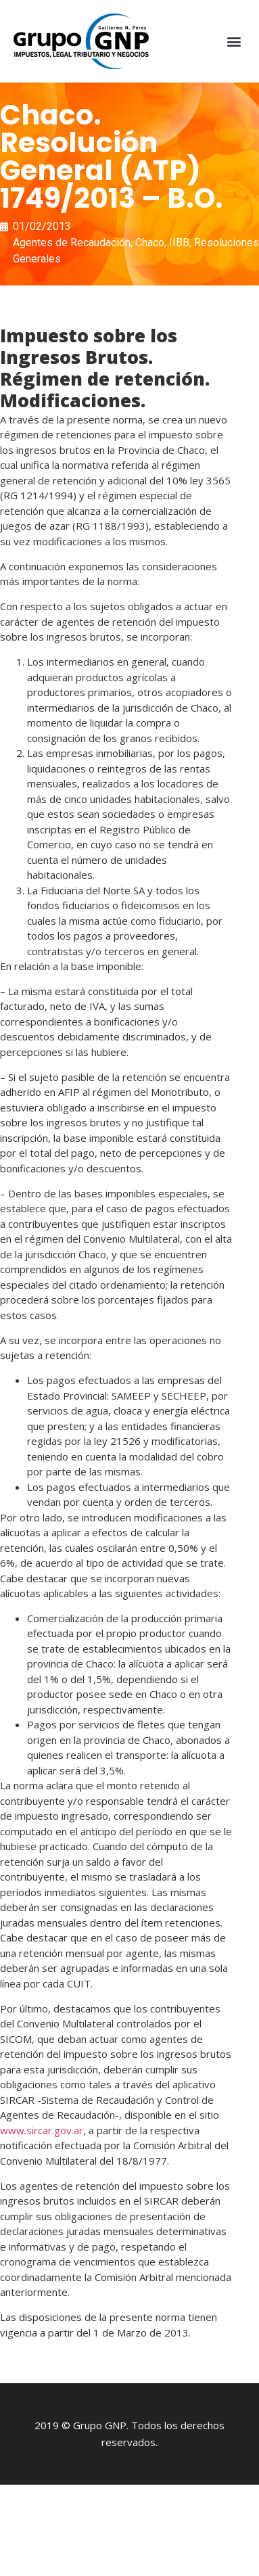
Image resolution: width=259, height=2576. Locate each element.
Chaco (149, 242)
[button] (234, 41)
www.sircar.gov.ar (41, 2130)
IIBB (179, 242)
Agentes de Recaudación (72, 242)
